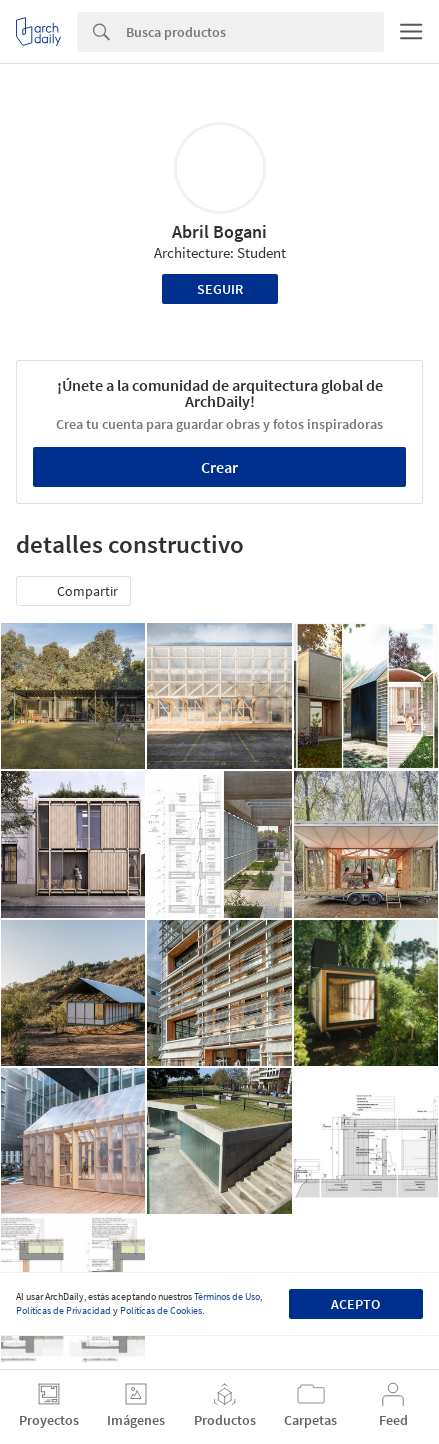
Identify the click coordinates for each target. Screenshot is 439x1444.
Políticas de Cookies (161, 1310)
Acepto (355, 1304)
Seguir (220, 289)
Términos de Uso (227, 1296)
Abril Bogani (219, 231)
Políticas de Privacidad (63, 1310)
